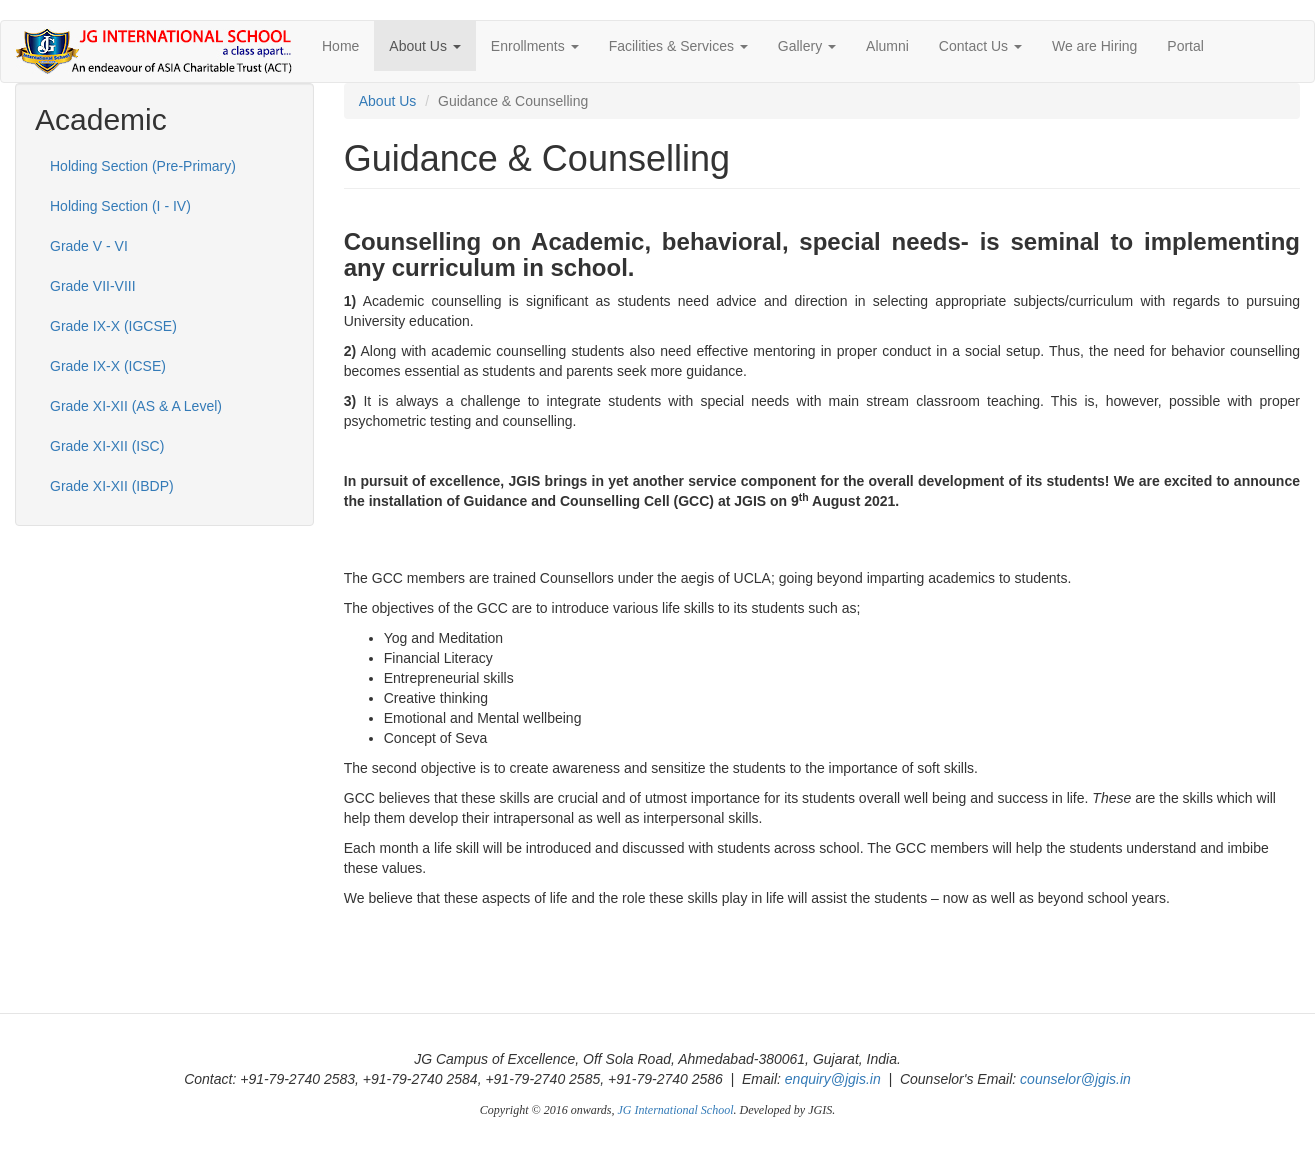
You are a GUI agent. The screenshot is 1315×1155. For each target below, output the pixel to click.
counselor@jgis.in (1075, 1079)
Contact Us (980, 46)
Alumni (887, 46)
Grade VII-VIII (93, 286)
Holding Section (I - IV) (120, 206)
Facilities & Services (678, 46)
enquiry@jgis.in (833, 1079)
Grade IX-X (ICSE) (108, 366)
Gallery (807, 46)
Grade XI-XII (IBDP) (112, 486)
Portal (1185, 46)
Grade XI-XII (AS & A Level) (136, 406)
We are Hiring (1094, 46)
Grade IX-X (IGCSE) (113, 326)
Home (340, 46)
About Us (424, 46)
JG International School (676, 1110)
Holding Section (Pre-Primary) (143, 166)
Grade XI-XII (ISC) (107, 446)
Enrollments (535, 46)
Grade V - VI (89, 246)
